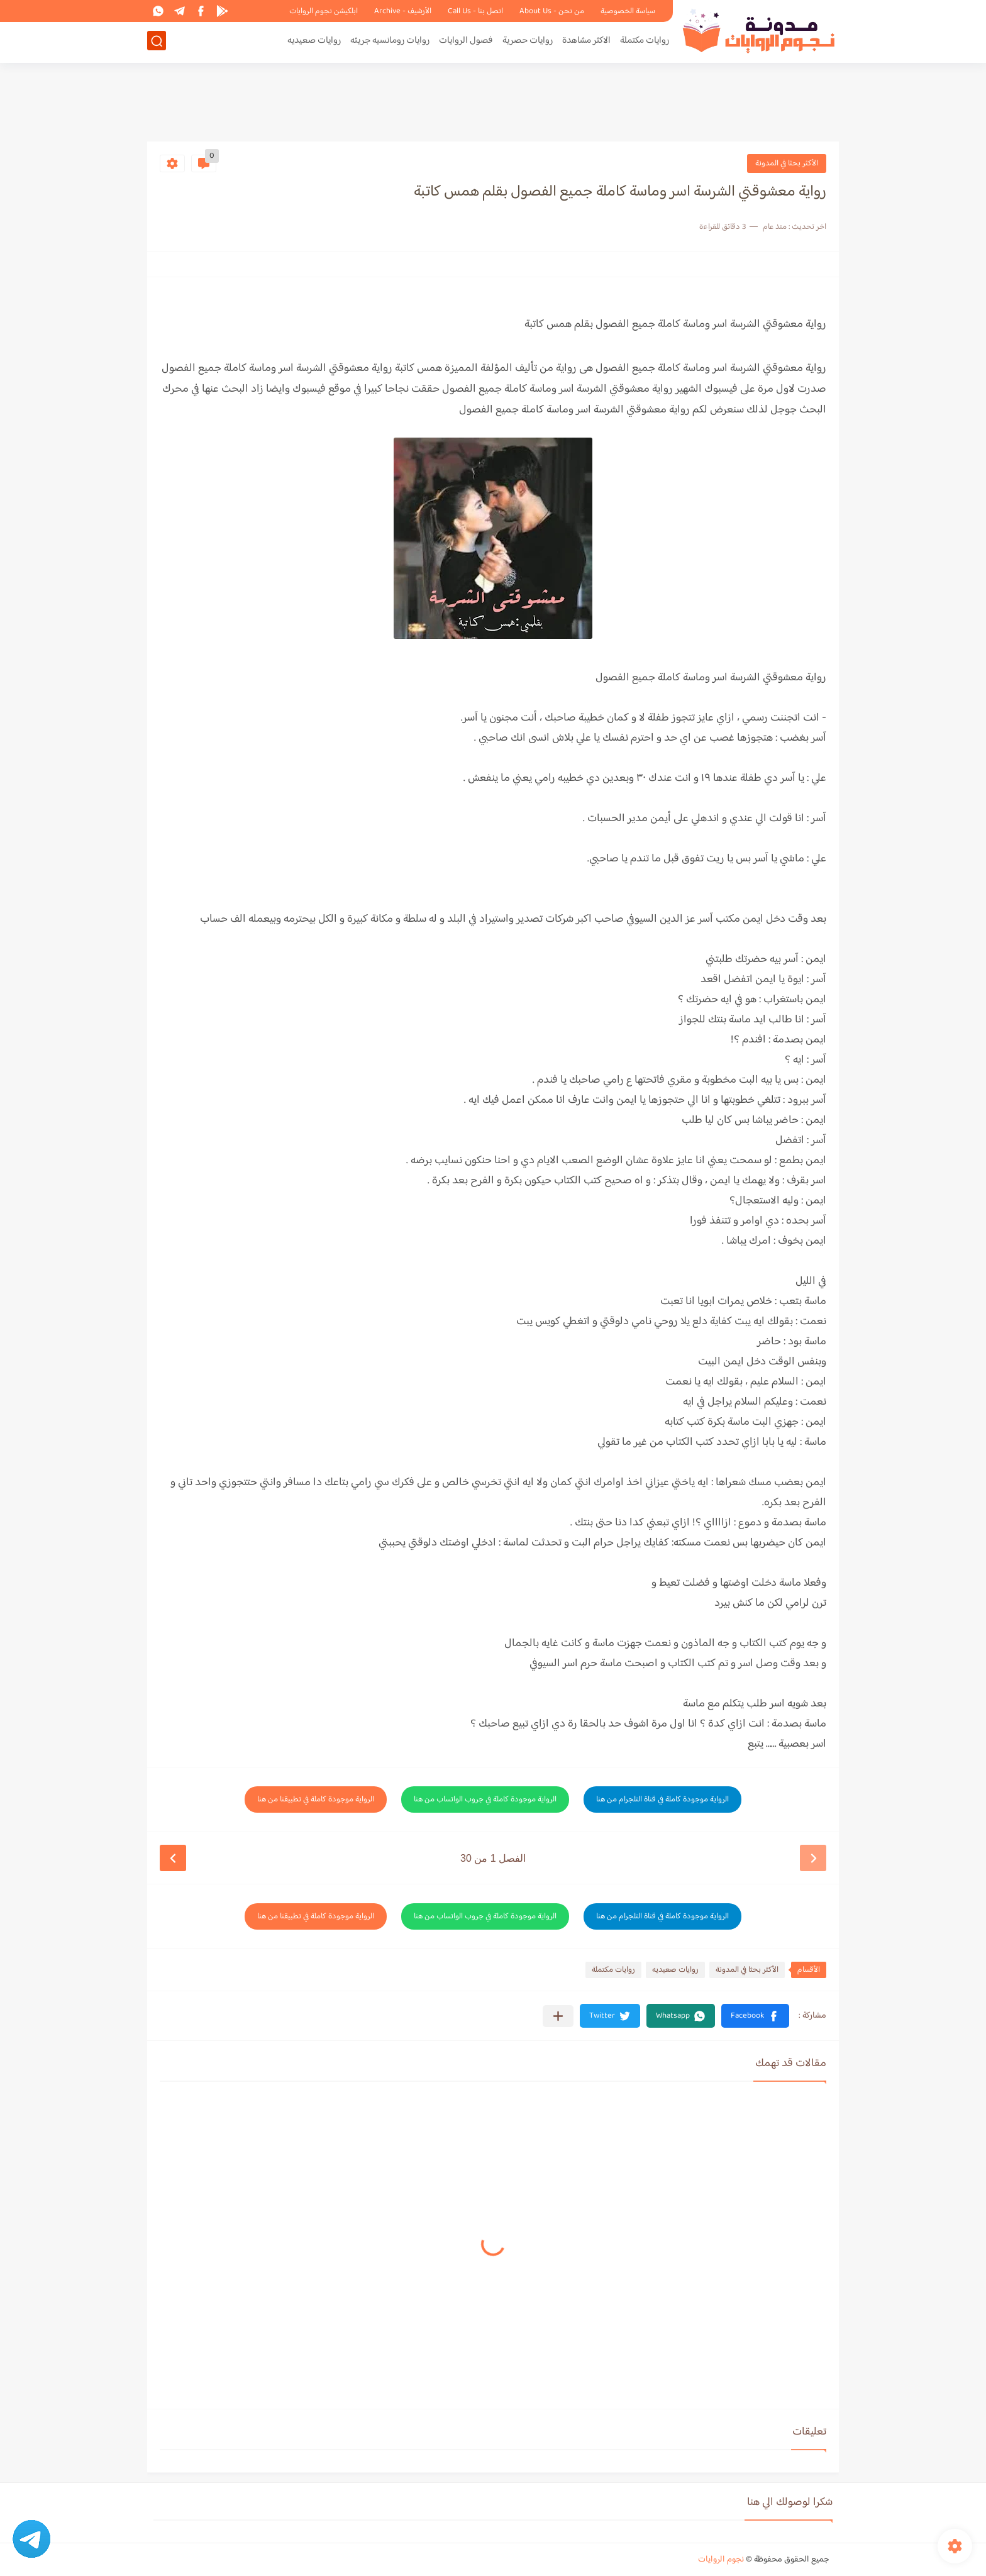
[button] (755, 2016)
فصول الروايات (466, 42)
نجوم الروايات (721, 2559)
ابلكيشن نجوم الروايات (323, 11)
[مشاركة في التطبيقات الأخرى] (558, 2016)
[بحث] (156, 42)
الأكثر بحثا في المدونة (786, 163)
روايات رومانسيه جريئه (389, 42)
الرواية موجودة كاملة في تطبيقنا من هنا (315, 1799)
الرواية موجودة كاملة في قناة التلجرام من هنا (662, 1799)
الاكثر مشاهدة (586, 42)
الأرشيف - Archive (402, 11)
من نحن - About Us (551, 11)
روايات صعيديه (314, 42)
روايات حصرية (527, 42)
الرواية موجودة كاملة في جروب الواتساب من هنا (485, 1799)
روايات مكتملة (644, 42)
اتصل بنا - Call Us (475, 11)
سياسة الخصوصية (628, 11)
